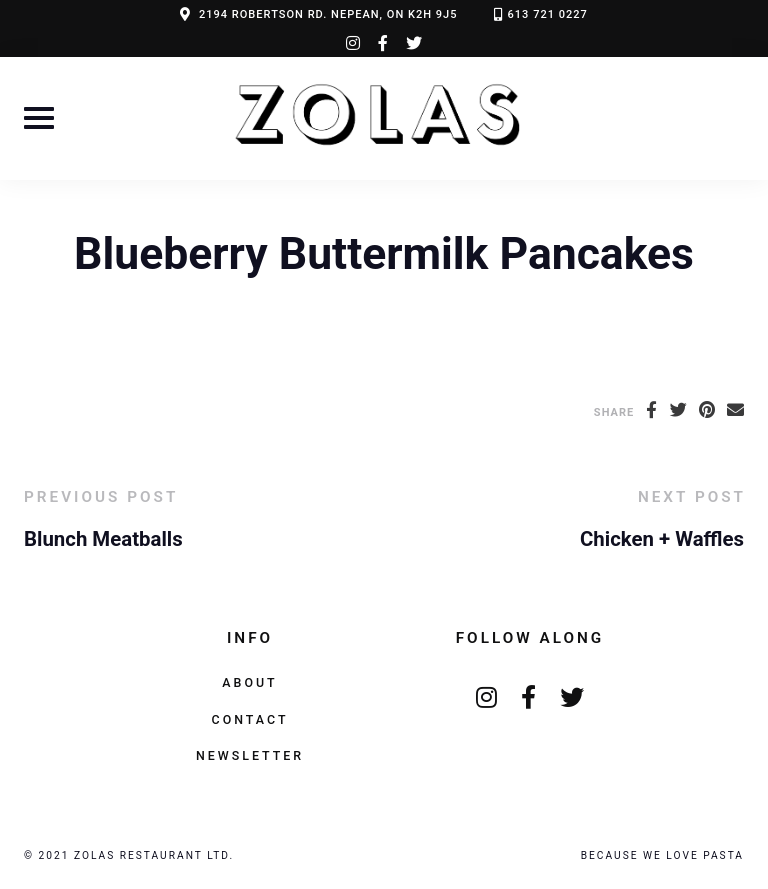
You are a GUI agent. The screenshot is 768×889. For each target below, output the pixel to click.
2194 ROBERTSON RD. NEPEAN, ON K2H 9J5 (328, 14)
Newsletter (250, 755)
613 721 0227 (548, 14)
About (249, 682)
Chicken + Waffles (662, 539)
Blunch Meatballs (103, 539)
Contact (250, 719)
